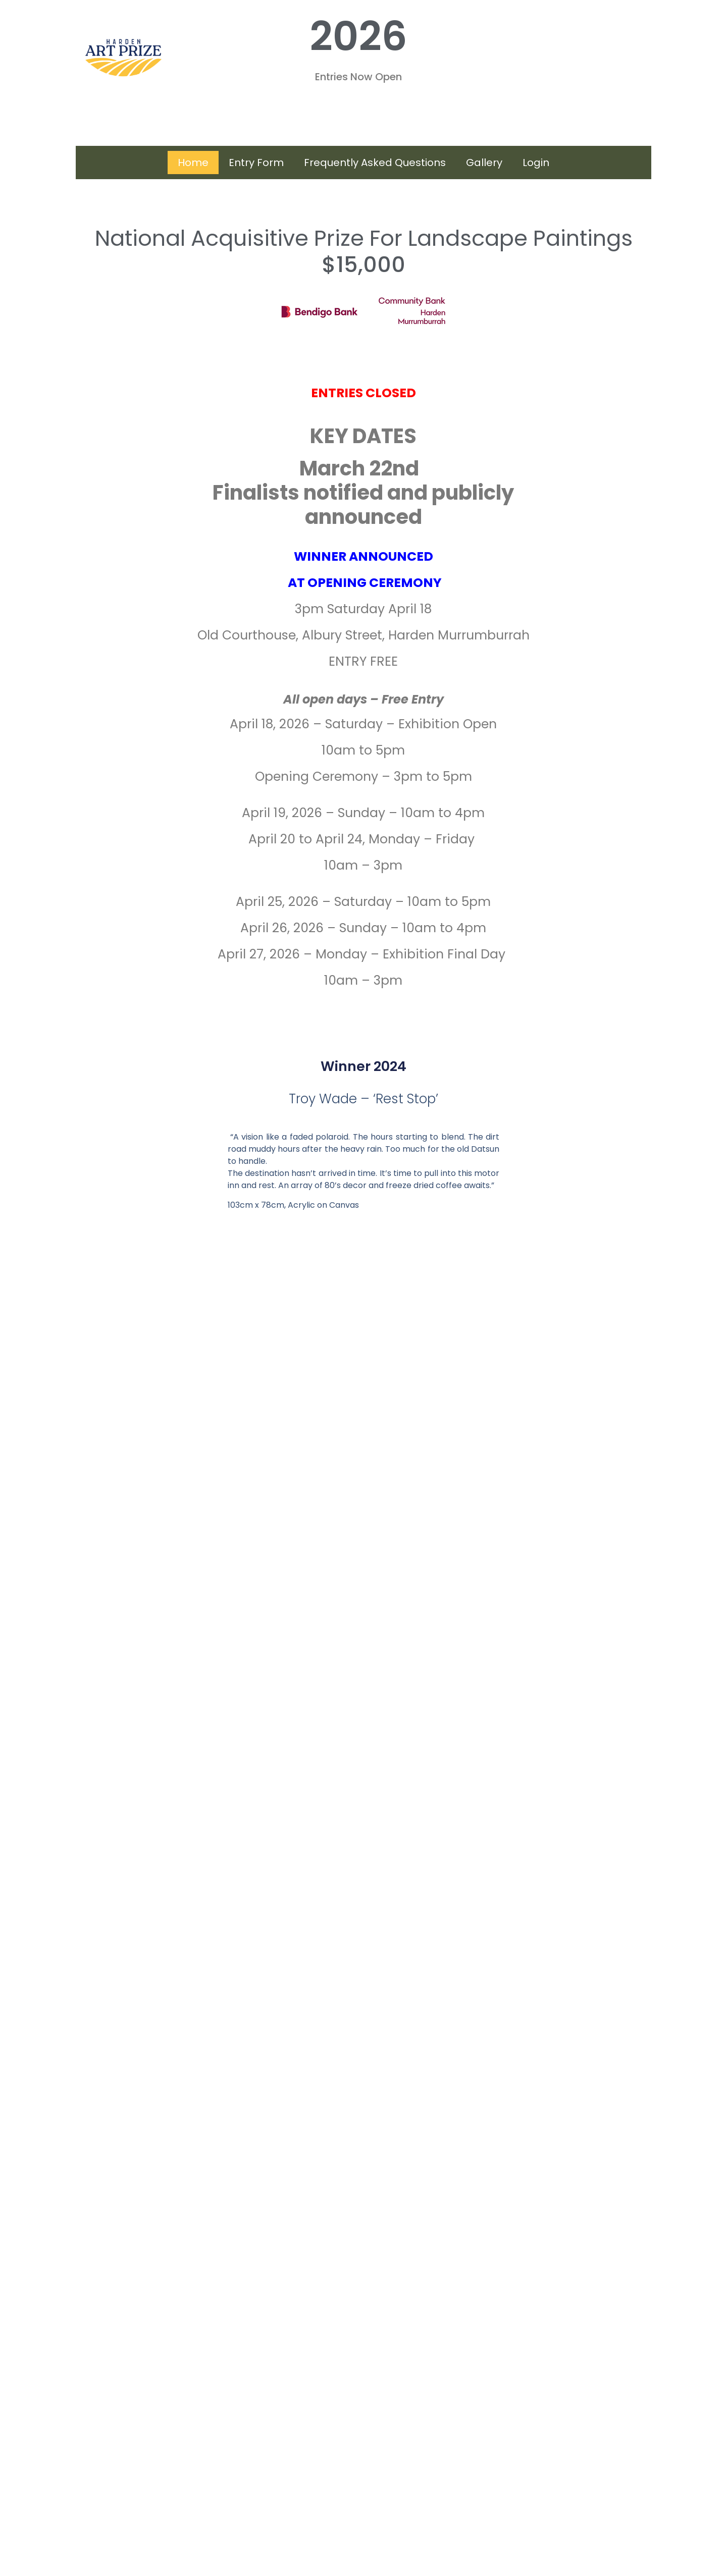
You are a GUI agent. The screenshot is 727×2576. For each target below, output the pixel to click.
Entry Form (256, 162)
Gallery (484, 162)
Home (193, 162)
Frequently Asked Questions (375, 162)
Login (536, 162)
